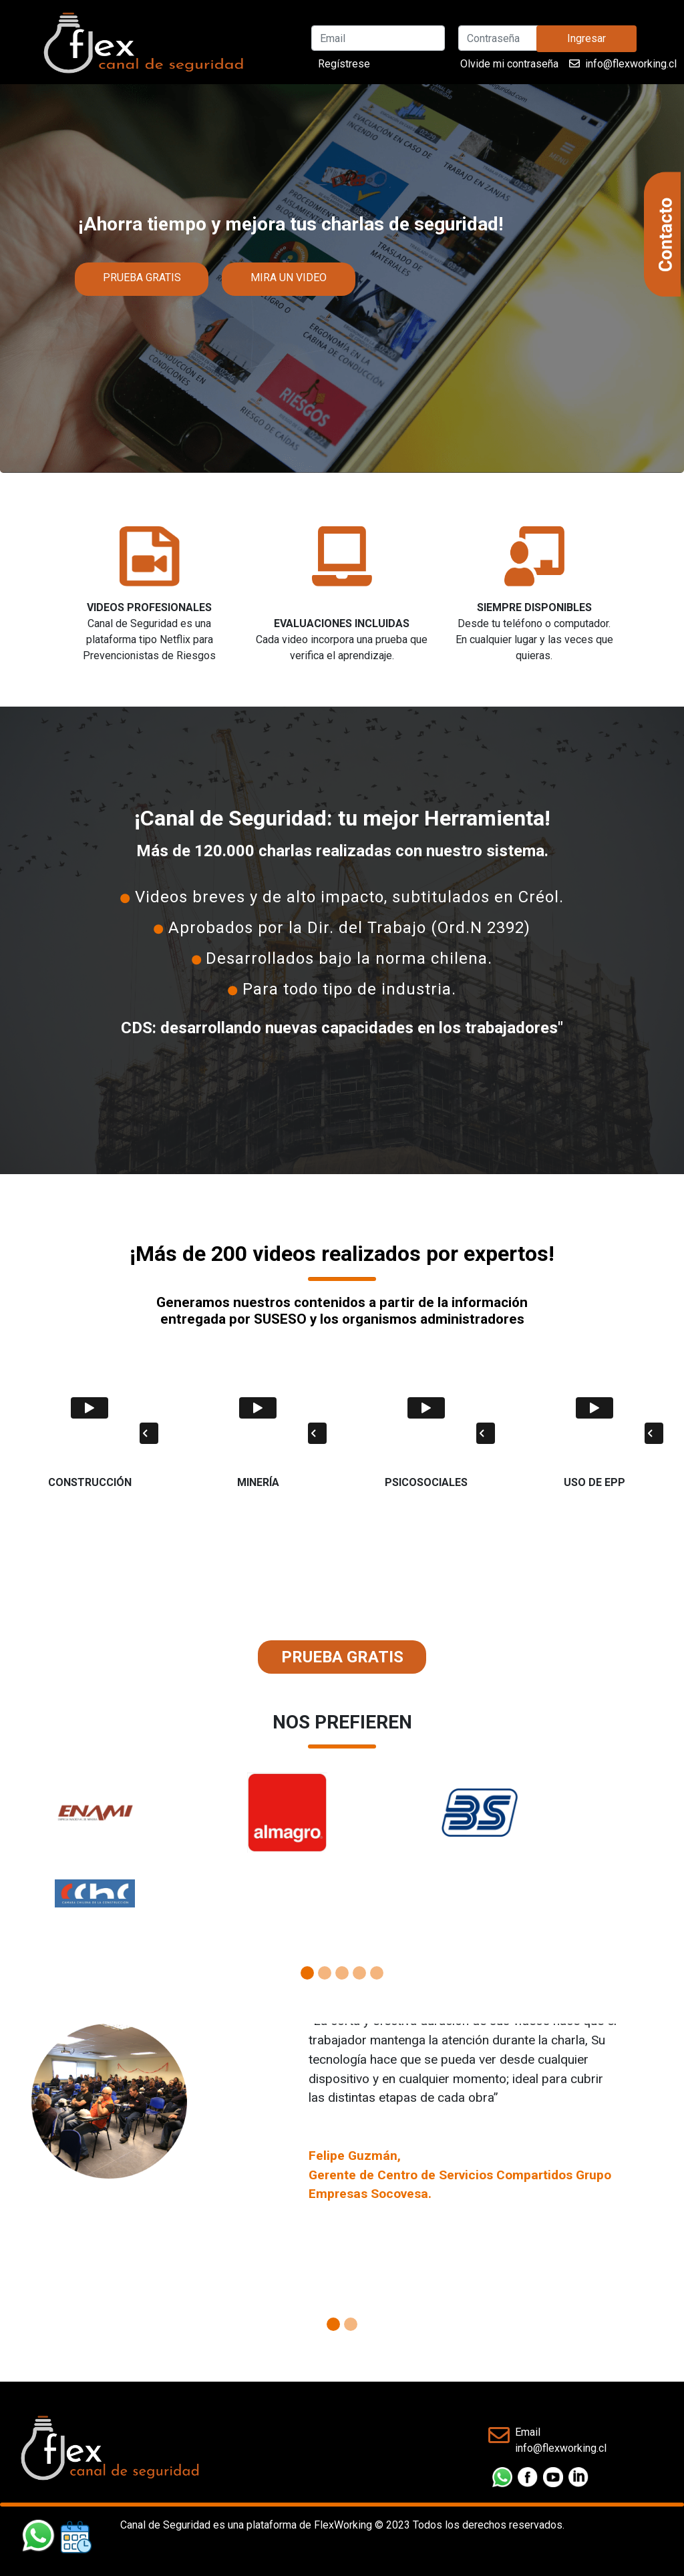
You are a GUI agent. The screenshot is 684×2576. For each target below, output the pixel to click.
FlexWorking (343, 2525)
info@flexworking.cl (631, 63)
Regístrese (344, 63)
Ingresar (586, 38)
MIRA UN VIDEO (288, 277)
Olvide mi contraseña (509, 63)
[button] (51, 1859)
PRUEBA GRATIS (142, 277)
